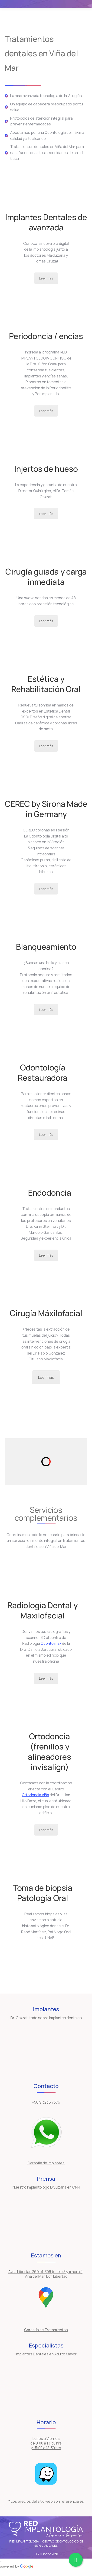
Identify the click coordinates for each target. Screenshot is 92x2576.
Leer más (46, 278)
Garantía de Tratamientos (46, 2329)
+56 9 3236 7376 (46, 2102)
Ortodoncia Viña (35, 1794)
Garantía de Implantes (46, 2163)
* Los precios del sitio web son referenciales (46, 2501)
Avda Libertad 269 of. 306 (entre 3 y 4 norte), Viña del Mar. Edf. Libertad (46, 2274)
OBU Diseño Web (46, 2554)
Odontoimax (51, 1643)
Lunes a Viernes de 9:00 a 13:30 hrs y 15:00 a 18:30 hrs (46, 2443)
